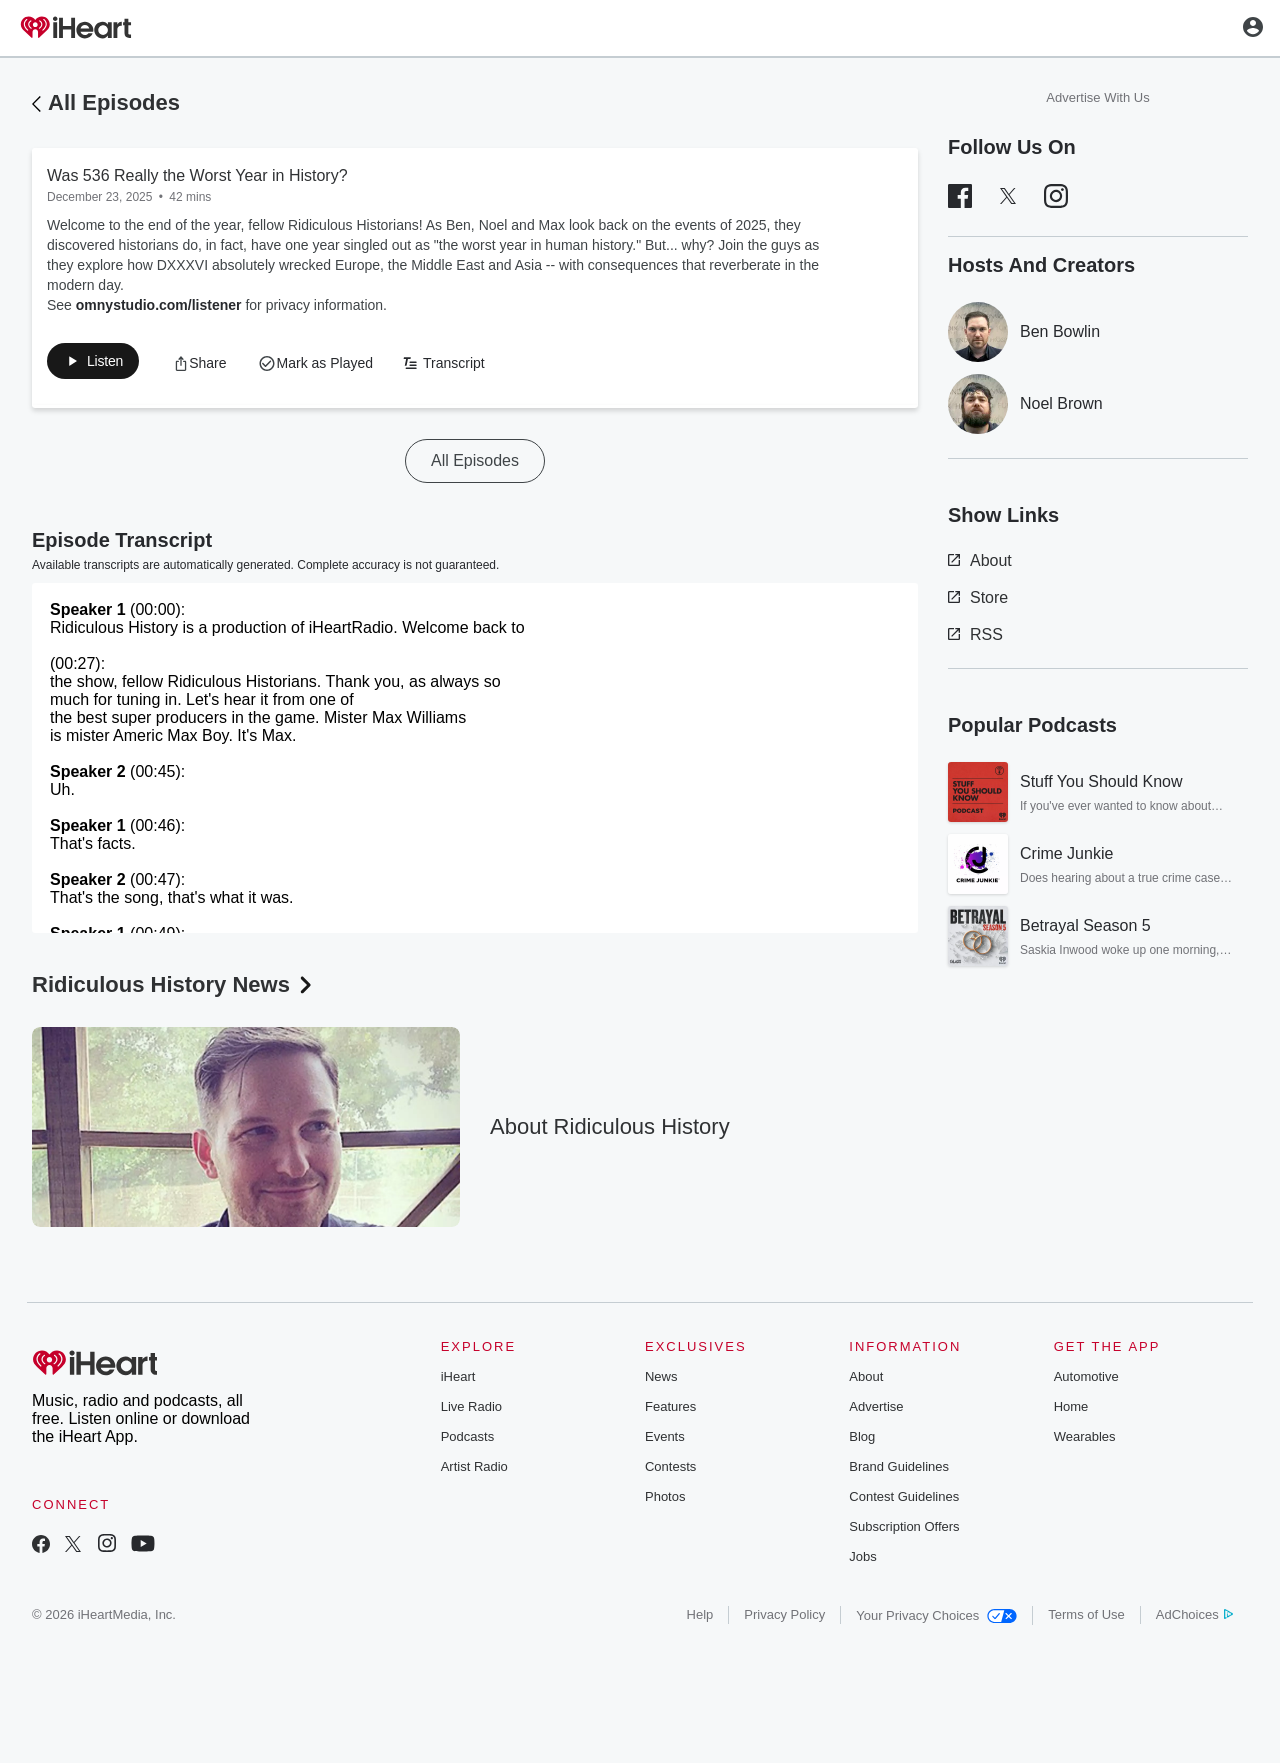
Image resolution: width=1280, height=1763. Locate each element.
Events (665, 1440)
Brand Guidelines (899, 1470)
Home (1071, 1410)
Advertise (876, 1410)
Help (700, 1618)
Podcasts (467, 1440)
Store (978, 597)
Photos (665, 1500)
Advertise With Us (1097, 97)
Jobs (862, 1560)
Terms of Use (1086, 1618)
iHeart (458, 1380)
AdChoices (1194, 1618)
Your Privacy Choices (936, 1619)
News (661, 1380)
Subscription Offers (904, 1530)
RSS (975, 634)
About (980, 560)
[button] (221, 365)
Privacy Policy (784, 1618)
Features (670, 1410)
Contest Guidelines (904, 1500)
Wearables (1085, 1440)
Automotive (1086, 1380)
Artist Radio (474, 1470)
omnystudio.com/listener (159, 305)
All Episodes (114, 102)
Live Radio (471, 1410)
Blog (862, 1440)
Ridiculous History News (174, 988)
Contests (670, 1470)
